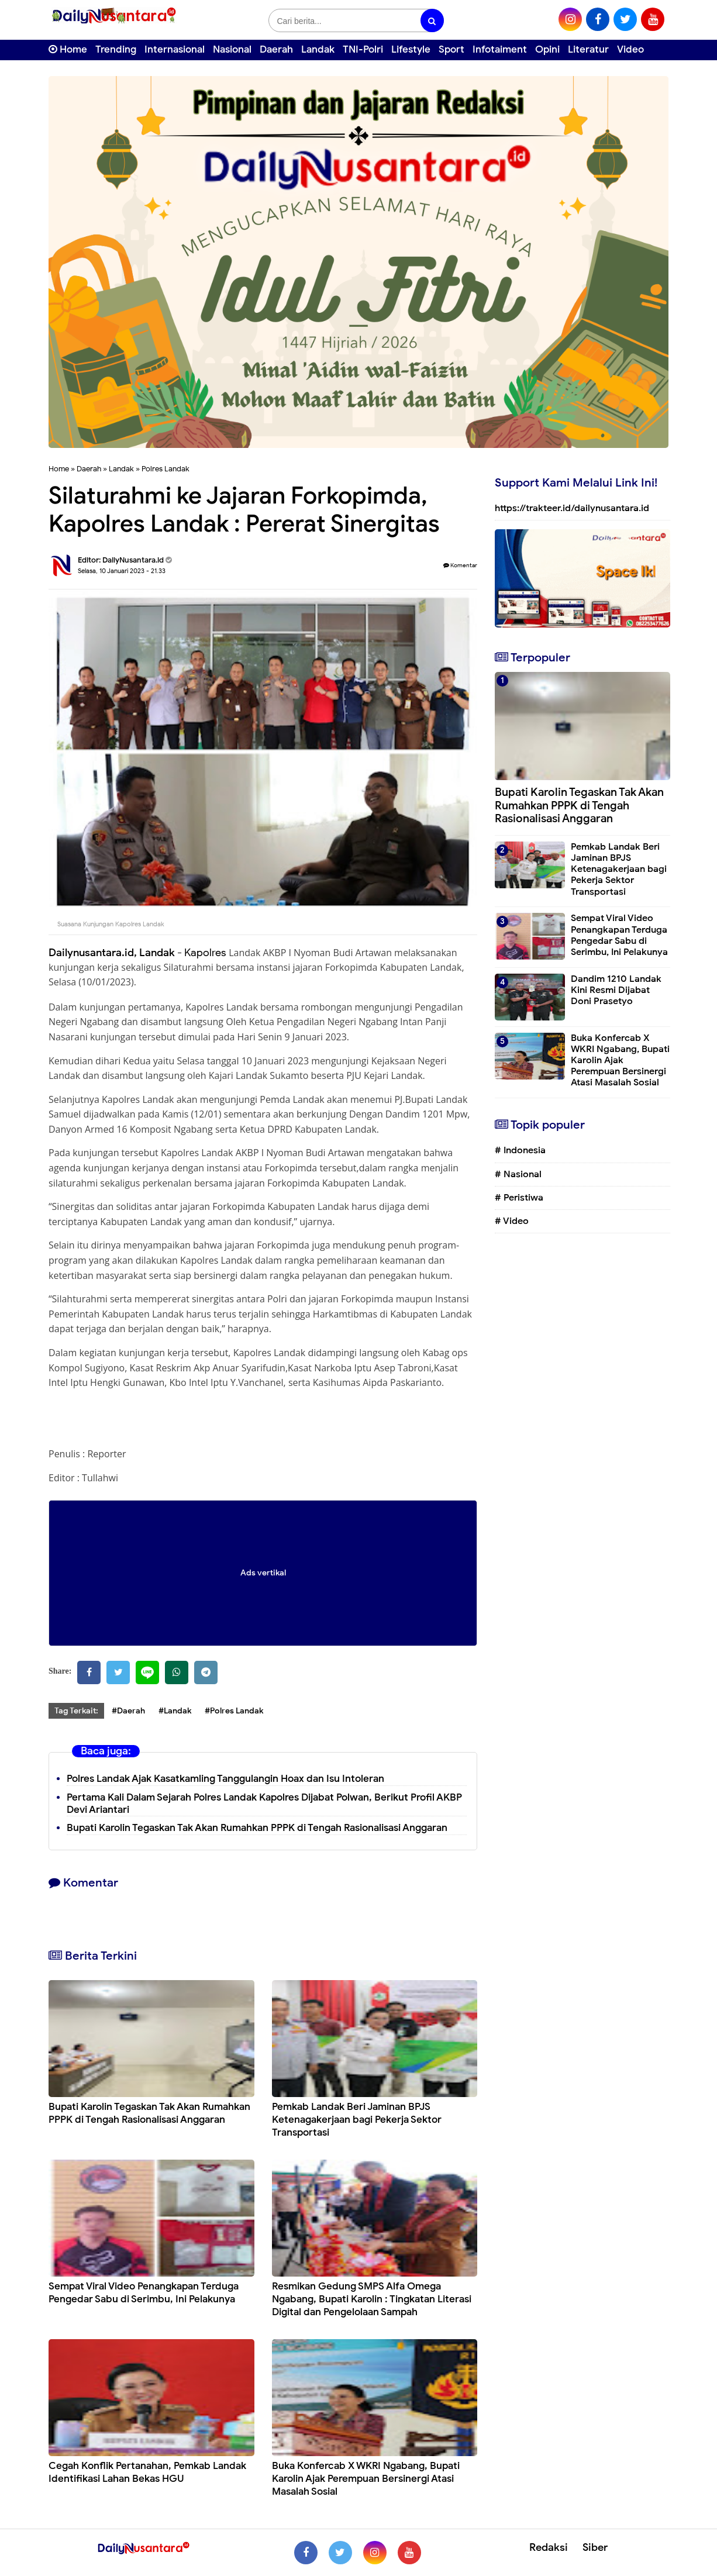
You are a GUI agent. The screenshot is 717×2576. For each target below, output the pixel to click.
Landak (318, 49)
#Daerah (128, 1711)
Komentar (460, 565)
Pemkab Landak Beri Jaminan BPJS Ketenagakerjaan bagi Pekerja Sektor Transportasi (357, 2120)
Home (68, 49)
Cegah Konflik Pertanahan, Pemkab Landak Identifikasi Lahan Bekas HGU (147, 2472)
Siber (595, 2547)
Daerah (276, 49)
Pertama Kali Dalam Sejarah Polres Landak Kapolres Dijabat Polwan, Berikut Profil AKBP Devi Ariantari (264, 1803)
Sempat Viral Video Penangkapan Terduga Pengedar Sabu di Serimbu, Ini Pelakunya (144, 2292)
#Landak (174, 1711)
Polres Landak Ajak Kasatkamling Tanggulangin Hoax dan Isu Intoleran (225, 1778)
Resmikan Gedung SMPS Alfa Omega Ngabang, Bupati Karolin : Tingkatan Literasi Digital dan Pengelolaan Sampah (371, 2299)
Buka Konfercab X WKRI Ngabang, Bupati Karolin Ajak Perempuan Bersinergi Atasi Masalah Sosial (366, 2479)
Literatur (588, 49)
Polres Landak (165, 469)
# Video (512, 1221)
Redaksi (548, 2547)
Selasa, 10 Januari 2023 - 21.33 (122, 571)
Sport (451, 49)
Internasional (174, 49)
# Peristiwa (519, 1197)
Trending (115, 49)
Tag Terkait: (76, 1711)
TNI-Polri (363, 49)
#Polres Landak (234, 1711)
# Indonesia (520, 1150)
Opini (547, 49)
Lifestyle (410, 49)
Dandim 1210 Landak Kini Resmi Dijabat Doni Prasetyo (616, 990)
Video (630, 49)
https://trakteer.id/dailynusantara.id (572, 508)
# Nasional (518, 1174)
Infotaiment (500, 49)
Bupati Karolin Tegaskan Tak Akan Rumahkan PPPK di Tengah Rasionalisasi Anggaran (257, 1828)
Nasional (232, 49)
